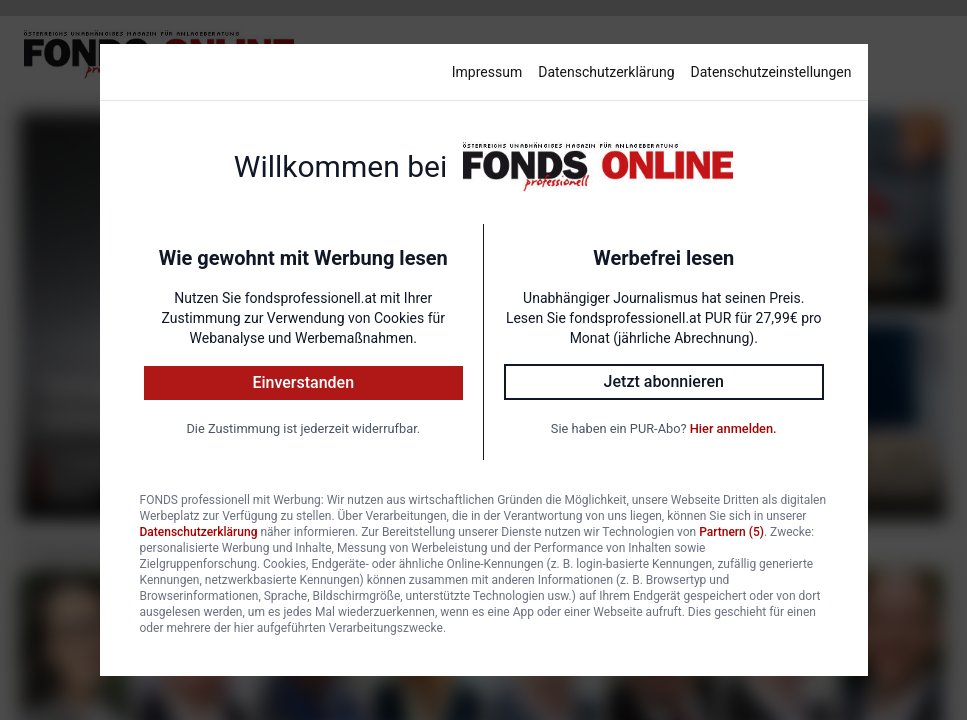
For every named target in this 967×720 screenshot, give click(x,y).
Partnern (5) (731, 532)
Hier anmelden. (733, 428)
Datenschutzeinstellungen (771, 72)
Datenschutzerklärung (606, 72)
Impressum (487, 72)
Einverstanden (303, 382)
